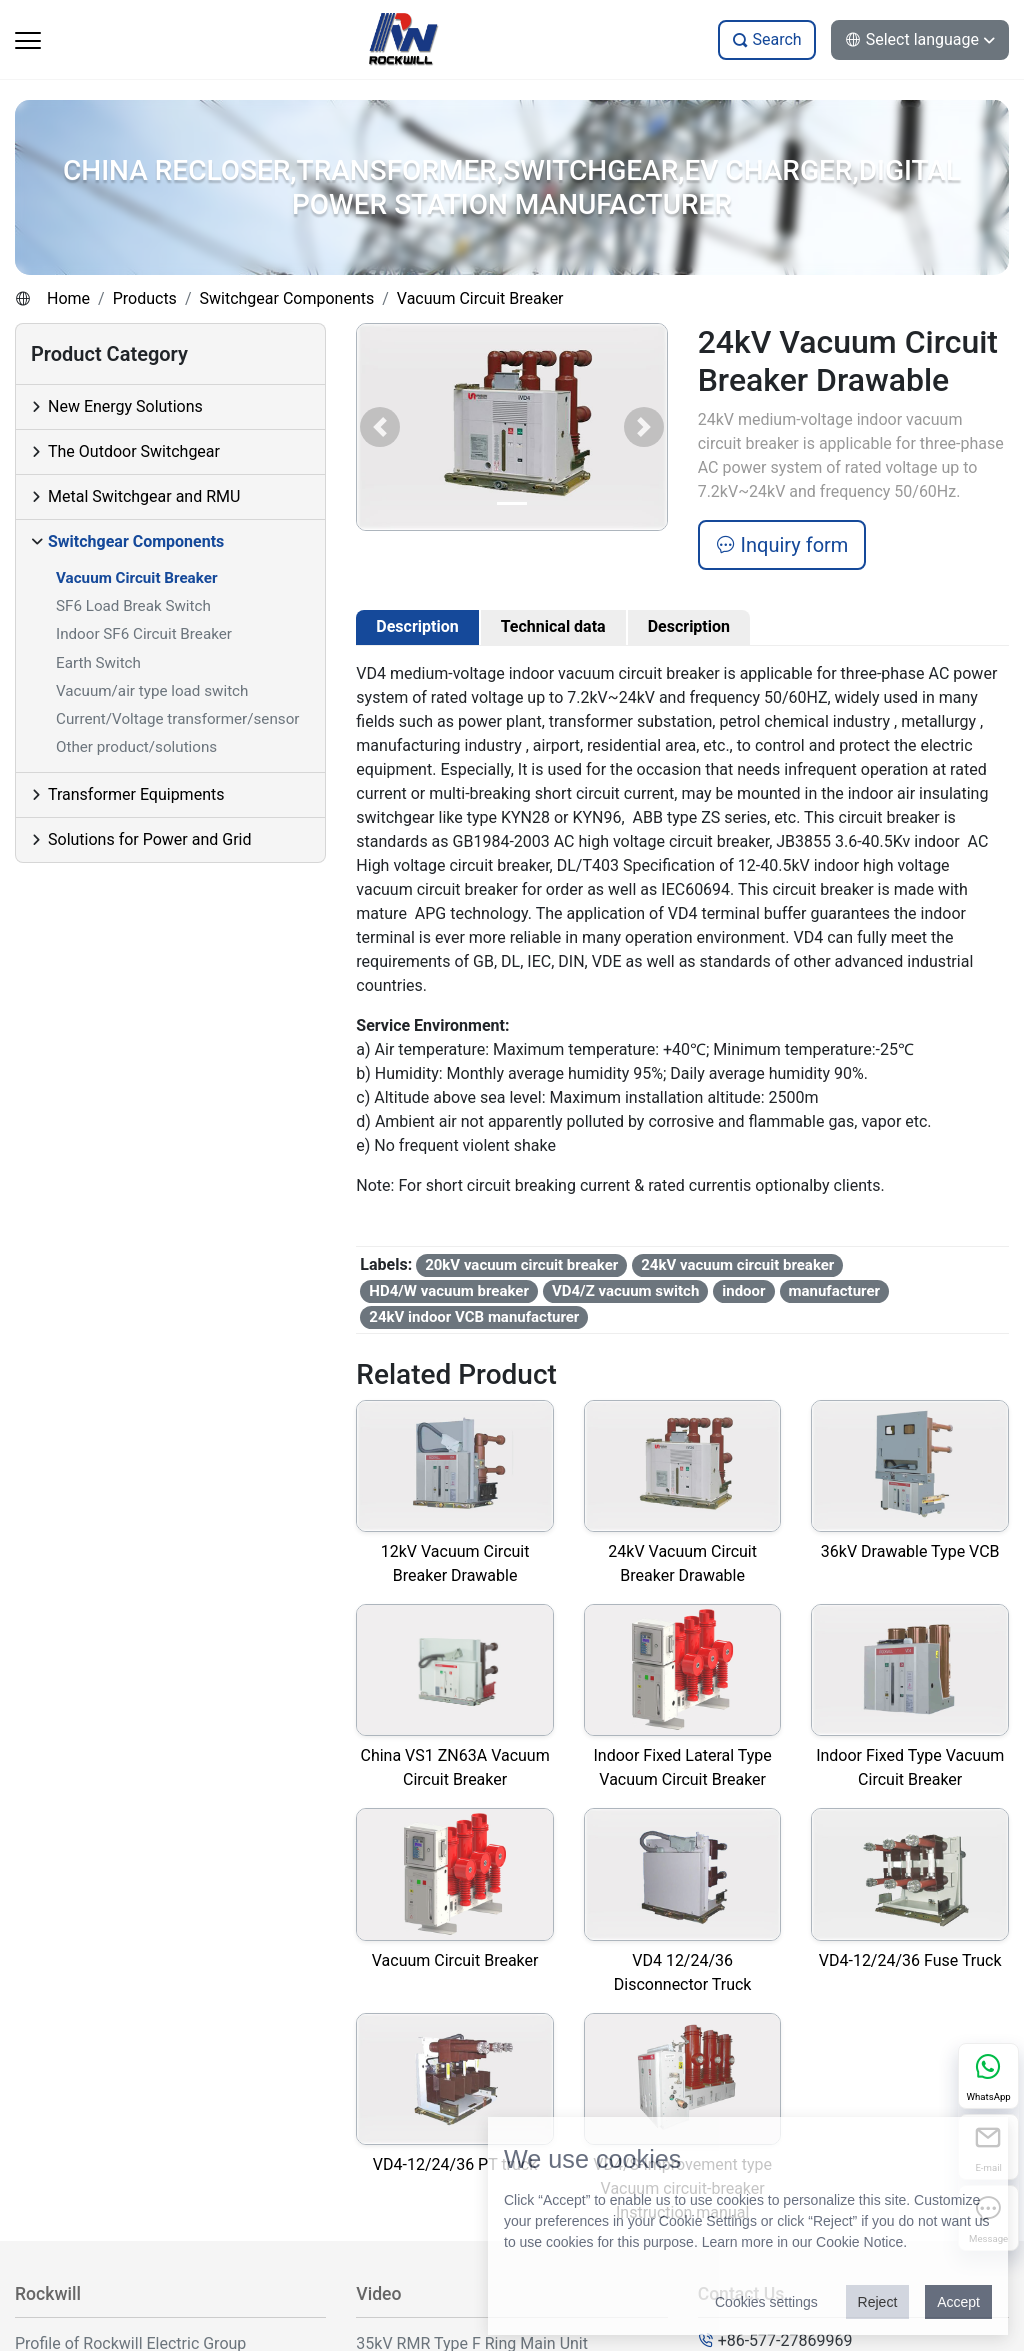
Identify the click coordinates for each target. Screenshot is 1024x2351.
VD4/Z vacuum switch (625, 1291)
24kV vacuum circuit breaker (737, 1265)
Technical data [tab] (553, 626)
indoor (743, 1291)
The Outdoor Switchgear (134, 451)
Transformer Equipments (136, 794)
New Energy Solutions (125, 406)
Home (68, 298)
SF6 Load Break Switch (133, 606)
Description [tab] (417, 626)
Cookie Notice (859, 2242)
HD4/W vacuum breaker (449, 1291)
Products (145, 298)
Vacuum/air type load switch (152, 691)
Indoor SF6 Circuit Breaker (144, 634)
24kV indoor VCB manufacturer (474, 1317)
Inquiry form (782, 545)
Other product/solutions (136, 747)
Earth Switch (98, 663)
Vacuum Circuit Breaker (480, 298)
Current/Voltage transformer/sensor (177, 719)
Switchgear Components (286, 298)
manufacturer (834, 1291)
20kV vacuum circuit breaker (521, 1265)
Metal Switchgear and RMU (144, 496)
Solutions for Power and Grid (150, 839)
